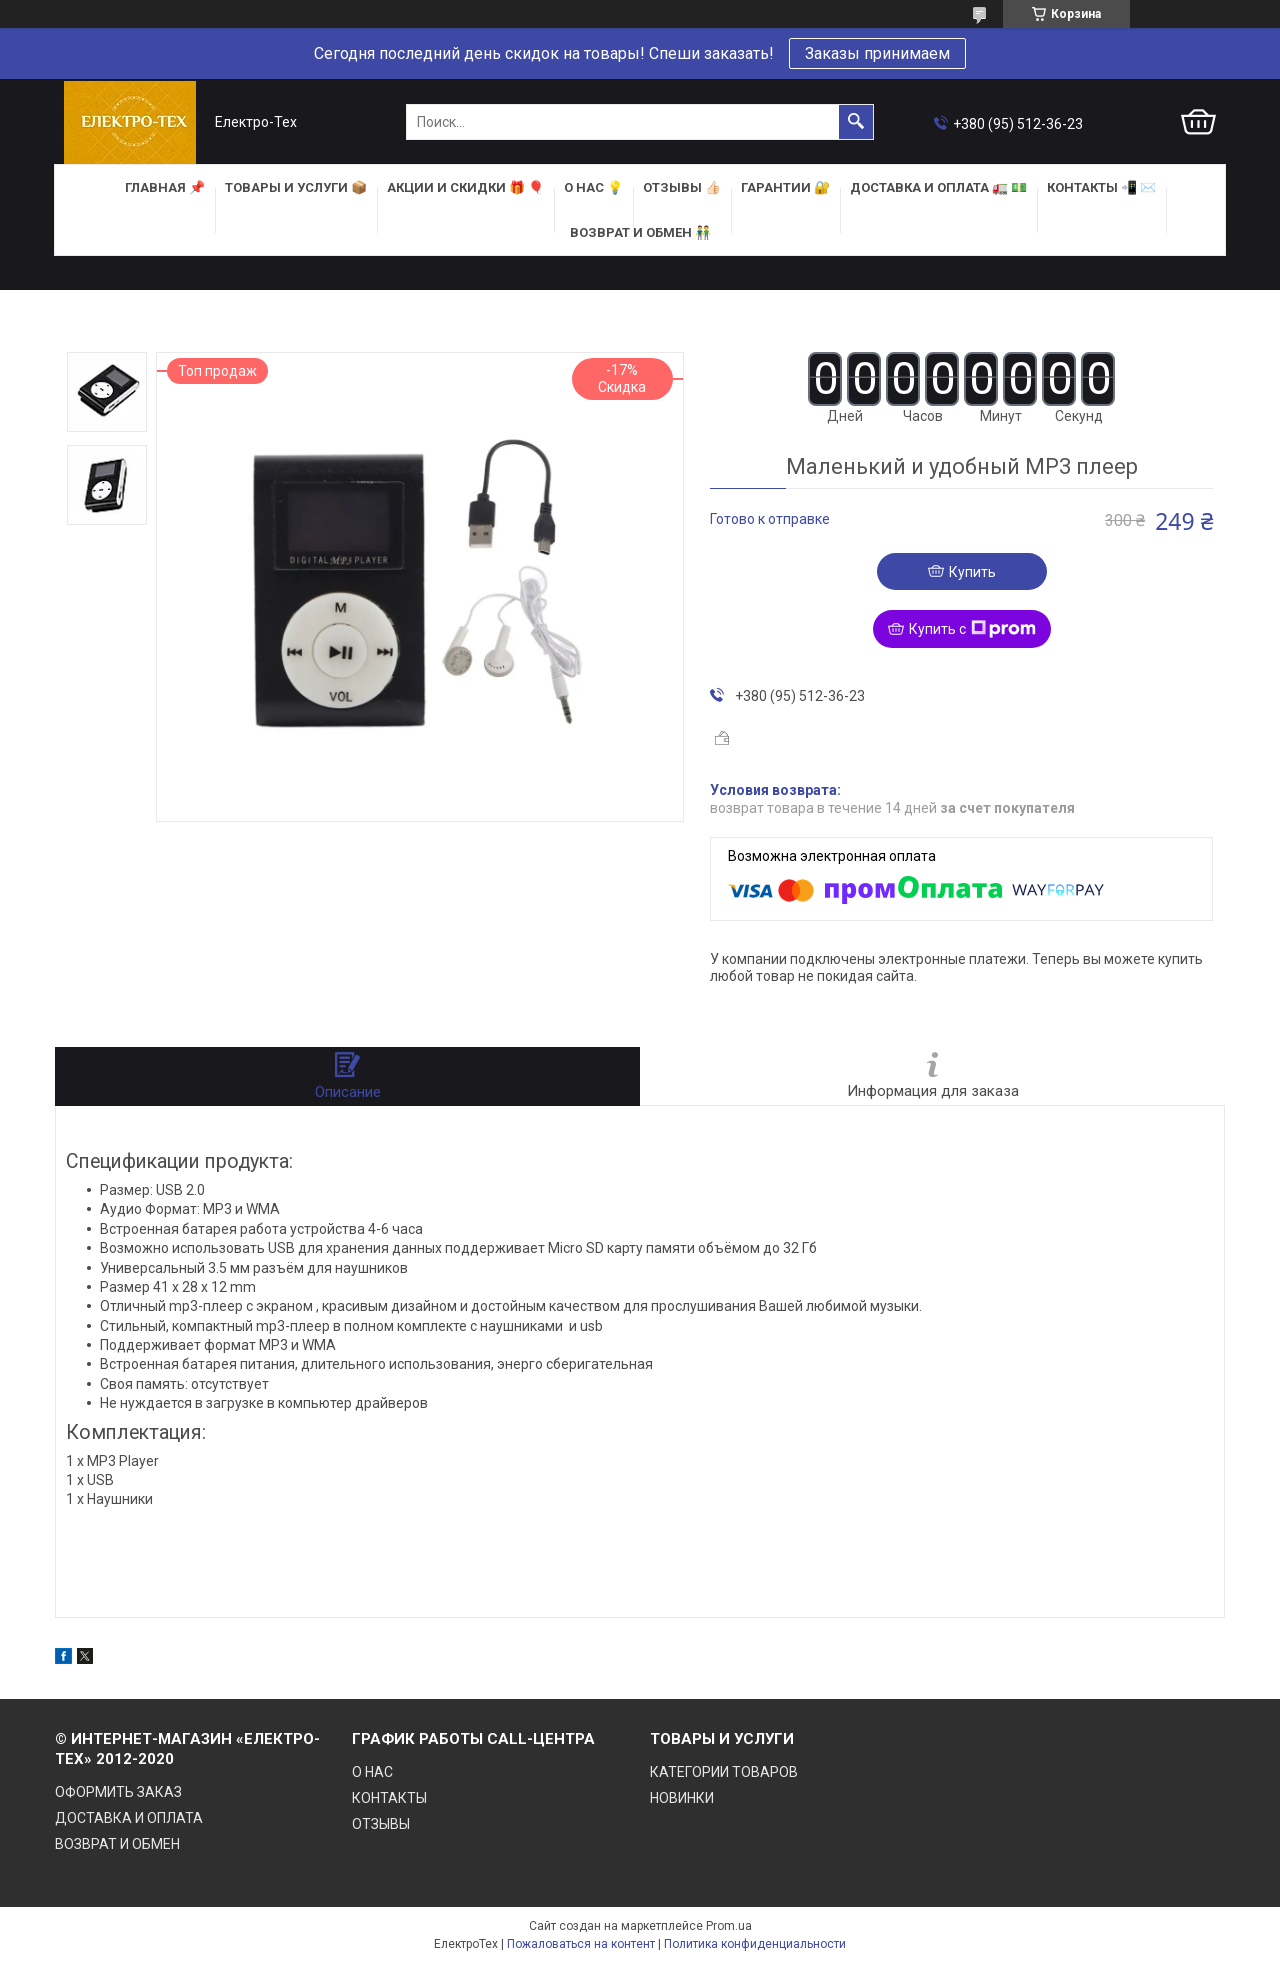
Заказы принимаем (877, 53)
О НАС (372, 1772)
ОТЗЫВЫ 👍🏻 (682, 187)
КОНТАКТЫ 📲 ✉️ (1101, 187)
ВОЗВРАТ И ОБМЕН (117, 1844)
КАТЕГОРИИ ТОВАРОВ (724, 1772)
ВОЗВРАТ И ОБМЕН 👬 (640, 232)
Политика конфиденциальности (755, 1944)
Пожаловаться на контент (581, 1944)
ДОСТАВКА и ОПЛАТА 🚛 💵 (938, 187)
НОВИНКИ (682, 1798)
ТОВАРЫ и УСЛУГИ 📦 (296, 187)
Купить (972, 572)
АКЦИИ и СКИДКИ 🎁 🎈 (465, 187)
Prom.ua (729, 1926)
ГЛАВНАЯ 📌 (165, 187)
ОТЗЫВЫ (381, 1824)
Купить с (972, 629)
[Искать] (856, 122)
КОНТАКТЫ (389, 1798)
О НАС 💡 (593, 187)
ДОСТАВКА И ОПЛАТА (129, 1818)
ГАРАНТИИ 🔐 (785, 187)
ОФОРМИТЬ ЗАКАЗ (118, 1792)
